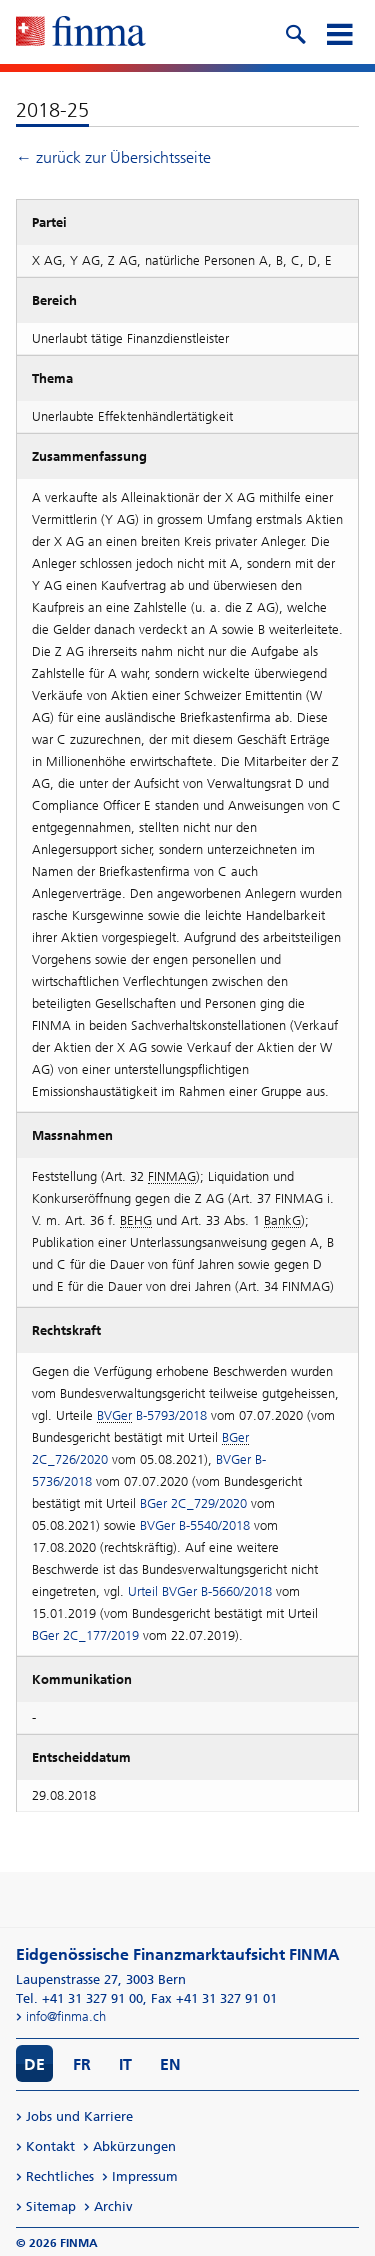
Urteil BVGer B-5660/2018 (200, 1591)
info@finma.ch (66, 2016)
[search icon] (295, 32)
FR (82, 2064)
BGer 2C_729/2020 (193, 1503)
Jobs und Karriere (79, 2116)
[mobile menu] (339, 32)
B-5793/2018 (152, 1415)
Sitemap (51, 2206)
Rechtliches (60, 2176)
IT (125, 2064)
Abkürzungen (134, 2146)
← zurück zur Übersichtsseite (113, 157)
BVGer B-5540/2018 (195, 1525)
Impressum (145, 2176)
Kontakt (50, 2146)
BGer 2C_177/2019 (85, 1635)
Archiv (113, 2206)
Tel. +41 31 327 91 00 (79, 1998)
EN (170, 2064)
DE (34, 2064)
